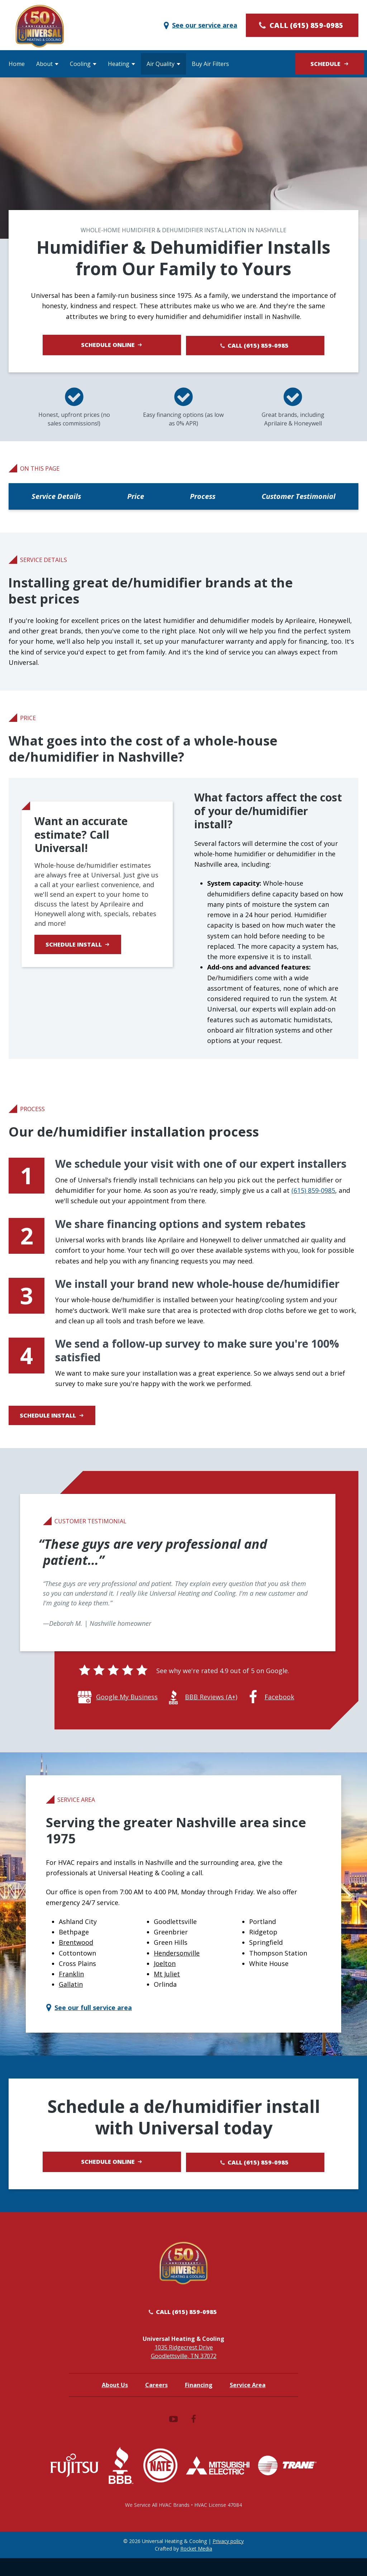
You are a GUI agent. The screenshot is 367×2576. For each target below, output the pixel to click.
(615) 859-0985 (313, 1192)
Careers (156, 2403)
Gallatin (71, 1995)
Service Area (248, 2403)
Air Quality (161, 64)
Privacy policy (228, 2559)
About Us (115, 2403)
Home (17, 64)
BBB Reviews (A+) (211, 1708)
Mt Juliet (167, 1985)
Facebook (279, 1708)
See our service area (199, 25)
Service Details (56, 498)
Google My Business (127, 1708)
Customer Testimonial (298, 498)
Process (202, 498)
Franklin (71, 1985)
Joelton (165, 1975)
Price (135, 498)
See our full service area (88, 2018)
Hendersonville (177, 1964)
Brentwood (76, 1953)
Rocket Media (196, 2566)
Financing (199, 2403)
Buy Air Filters (210, 64)
